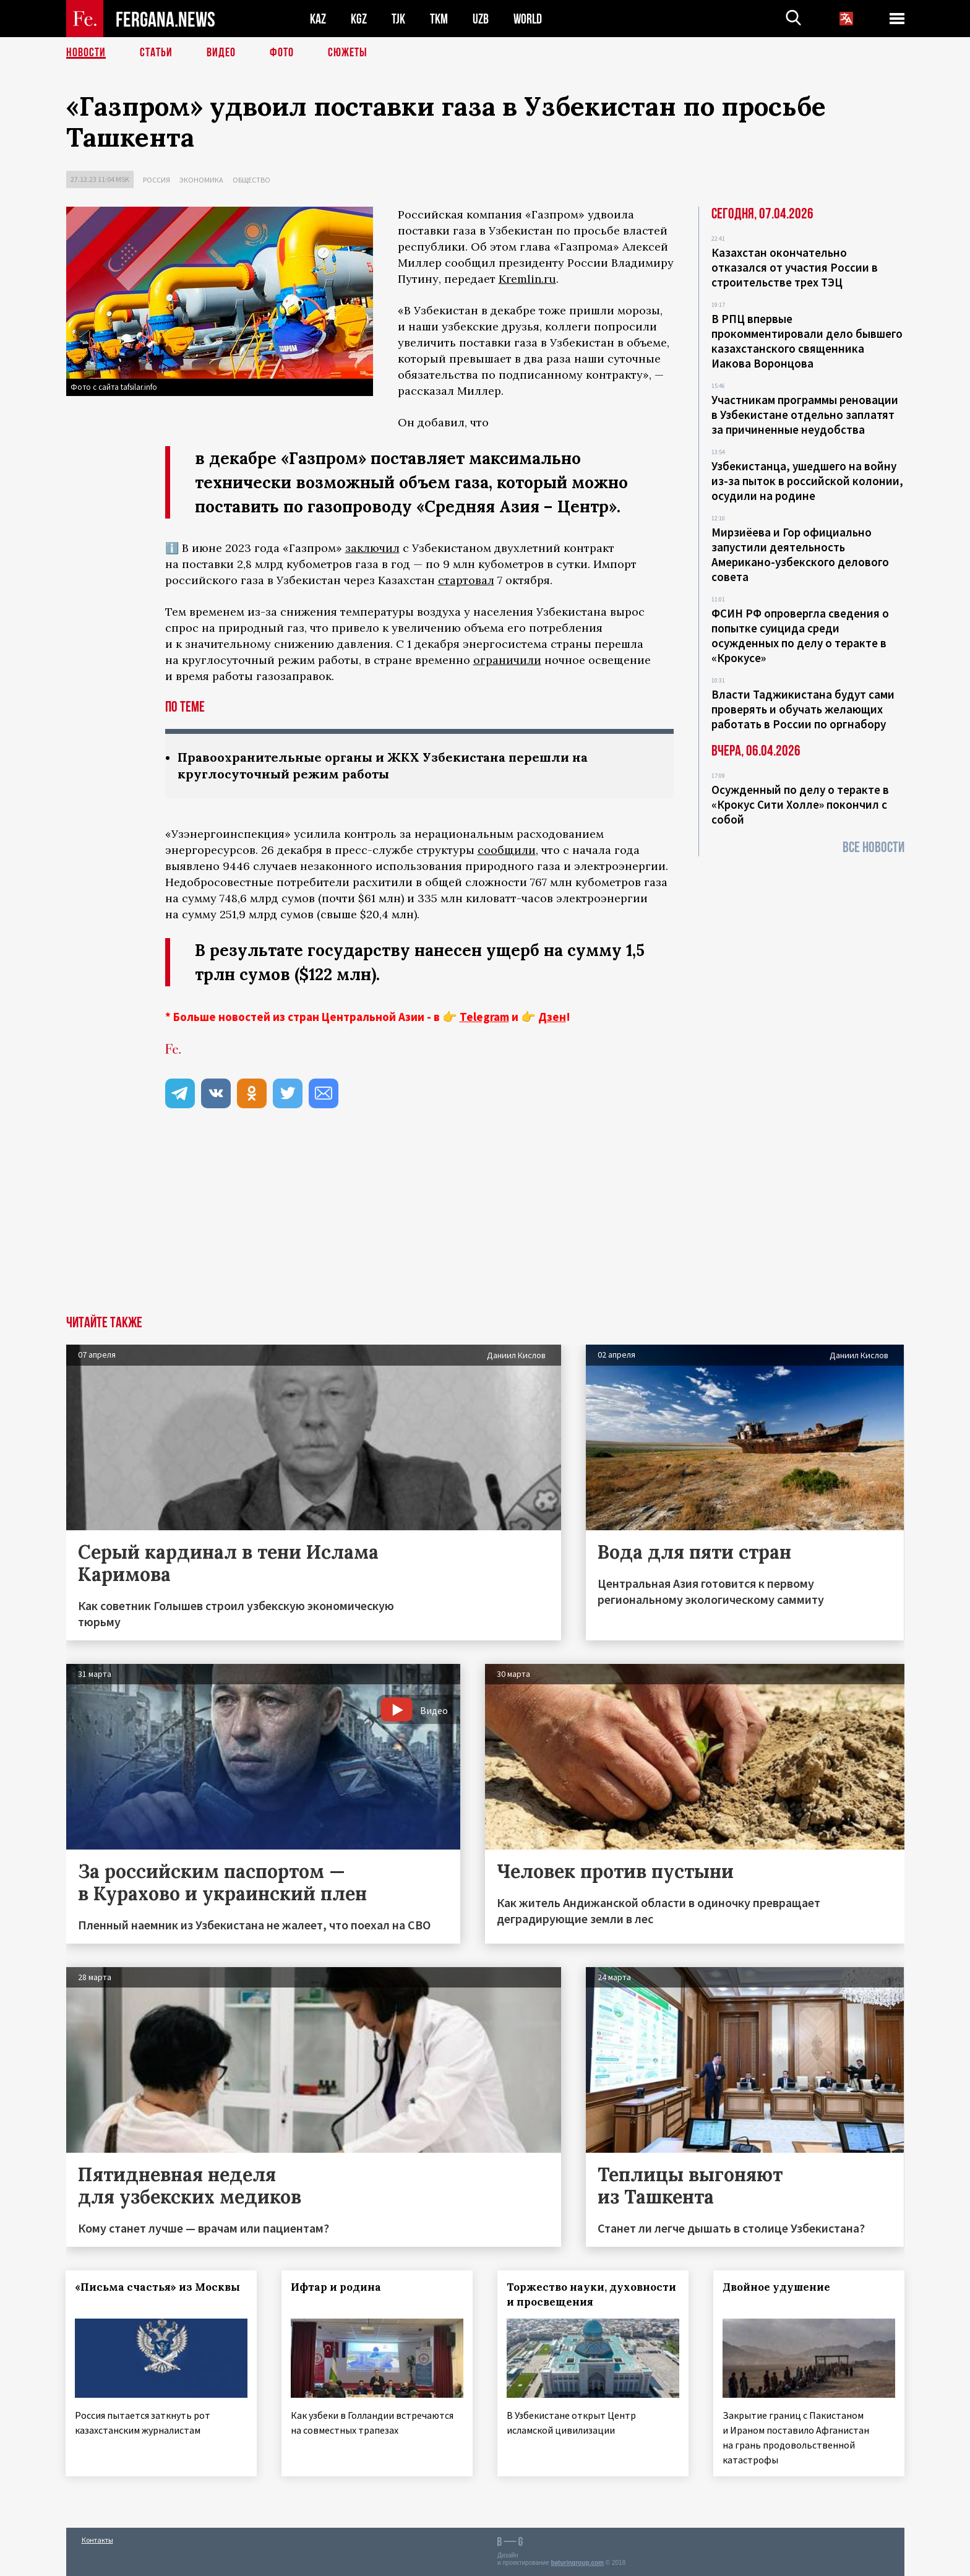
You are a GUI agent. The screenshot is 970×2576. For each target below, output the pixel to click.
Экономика (201, 179)
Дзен (552, 1016)
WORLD (527, 19)
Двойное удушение (776, 2287)
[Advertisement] (485, 1222)
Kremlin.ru (527, 279)
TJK (398, 19)
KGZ (359, 19)
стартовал (466, 580)
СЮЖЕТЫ (347, 52)
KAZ (318, 19)
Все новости (873, 847)
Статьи (156, 52)
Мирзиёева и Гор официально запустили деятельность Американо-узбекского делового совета (800, 554)
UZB (481, 19)
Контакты (97, 2539)
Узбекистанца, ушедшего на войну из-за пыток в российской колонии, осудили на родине (807, 481)
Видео (221, 52)
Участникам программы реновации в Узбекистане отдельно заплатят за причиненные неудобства (804, 414)
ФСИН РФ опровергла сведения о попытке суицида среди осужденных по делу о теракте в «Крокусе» (800, 635)
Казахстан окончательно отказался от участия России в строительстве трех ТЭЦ (794, 267)
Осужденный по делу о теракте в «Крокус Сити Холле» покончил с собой (800, 804)
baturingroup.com (577, 2562)
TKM (439, 19)
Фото (282, 52)
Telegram (484, 1016)
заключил (372, 548)
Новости (86, 52)
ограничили (507, 660)
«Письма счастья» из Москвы (158, 2287)
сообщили (507, 850)
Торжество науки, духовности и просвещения (591, 2294)
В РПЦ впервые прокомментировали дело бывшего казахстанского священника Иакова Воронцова (807, 341)
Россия (156, 179)
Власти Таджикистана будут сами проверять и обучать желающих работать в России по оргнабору (803, 709)
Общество (251, 179)
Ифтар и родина (336, 2287)
